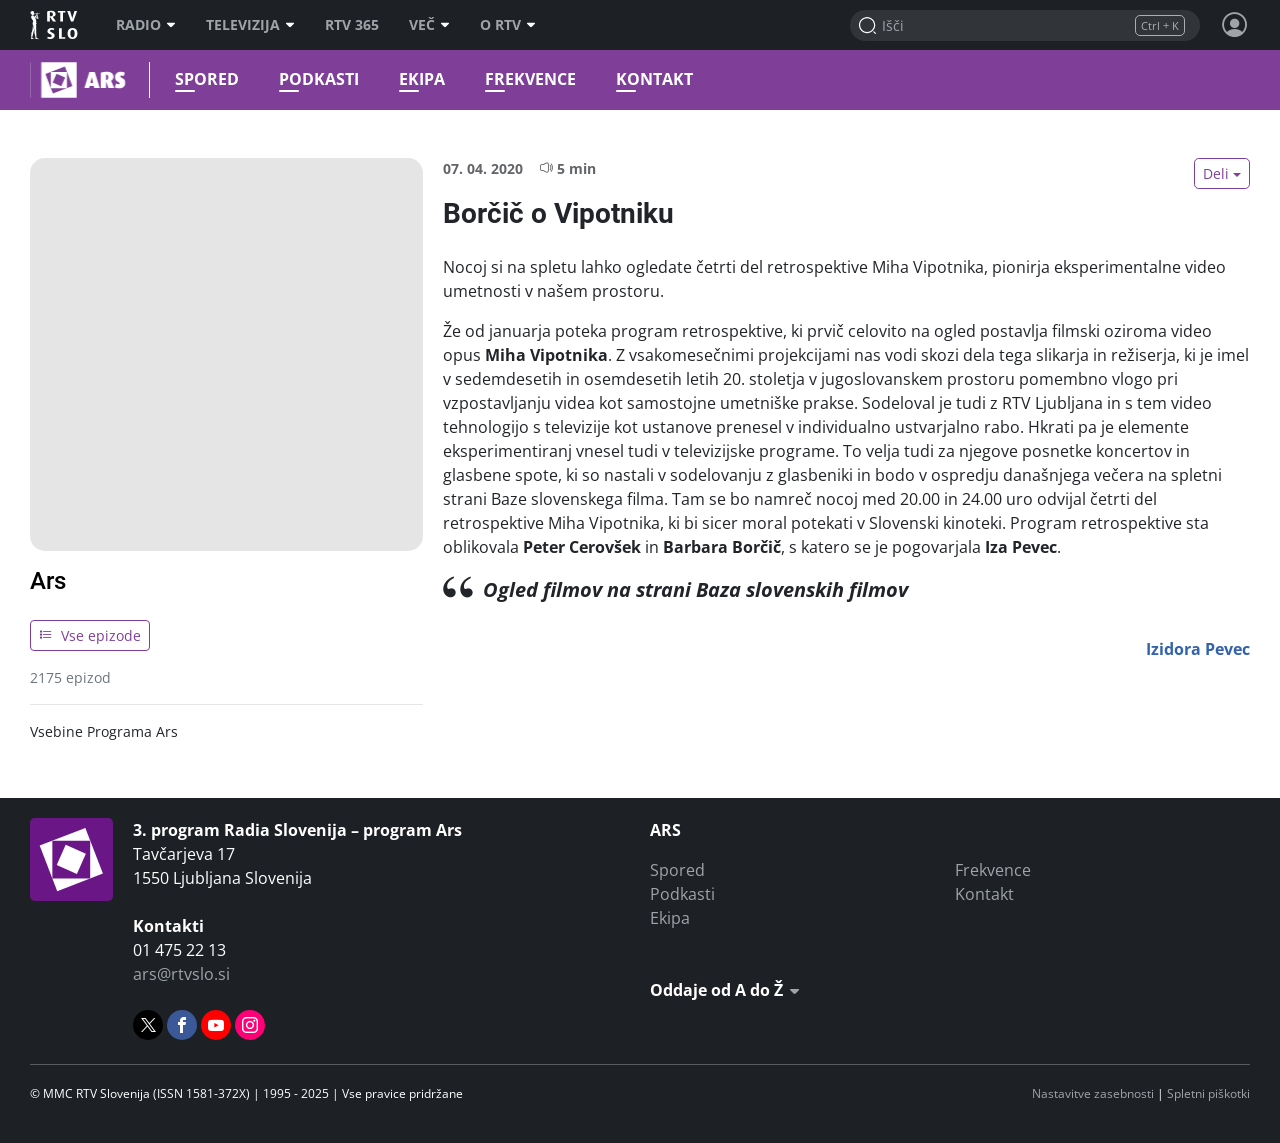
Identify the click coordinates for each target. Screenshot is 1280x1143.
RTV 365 (352, 25)
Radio (146, 25)
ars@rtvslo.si (181, 974)
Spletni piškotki (1208, 1093)
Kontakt (649, 79)
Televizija (250, 25)
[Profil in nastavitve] (1235, 25)
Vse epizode (90, 635)
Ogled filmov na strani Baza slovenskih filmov (695, 589)
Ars (48, 581)
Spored (202, 79)
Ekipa (417, 79)
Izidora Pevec (1198, 649)
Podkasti (314, 79)
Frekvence (525, 79)
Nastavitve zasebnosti (1093, 1093)
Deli (1216, 173)
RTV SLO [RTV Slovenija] (55, 25)
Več (429, 25)
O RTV (508, 25)
